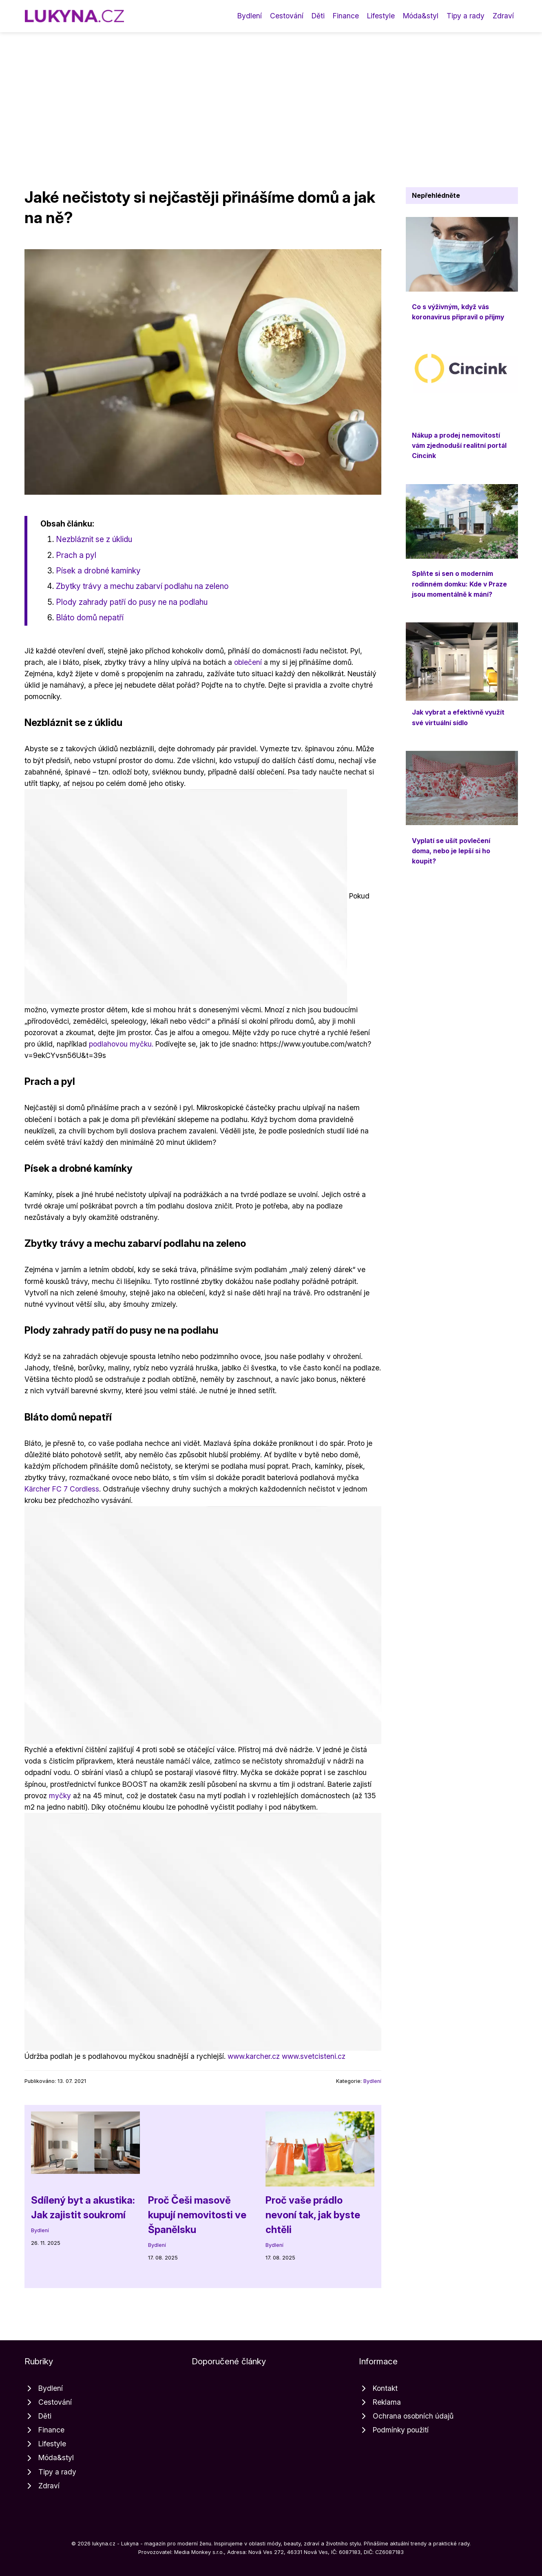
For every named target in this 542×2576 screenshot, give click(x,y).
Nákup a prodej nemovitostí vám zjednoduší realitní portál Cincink (459, 446)
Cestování (286, 15)
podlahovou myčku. (121, 1044)
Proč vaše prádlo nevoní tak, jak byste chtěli (312, 2214)
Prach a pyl (76, 555)
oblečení (248, 662)
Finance (346, 15)
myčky (60, 1795)
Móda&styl (420, 15)
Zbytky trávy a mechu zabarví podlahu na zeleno (142, 586)
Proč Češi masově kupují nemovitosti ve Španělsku (197, 2214)
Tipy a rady (465, 15)
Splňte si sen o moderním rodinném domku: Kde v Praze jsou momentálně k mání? (459, 584)
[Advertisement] (271, 93)
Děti (318, 15)
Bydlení (249, 15)
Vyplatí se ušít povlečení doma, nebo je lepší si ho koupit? (451, 851)
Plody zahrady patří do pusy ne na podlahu (132, 602)
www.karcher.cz (254, 2056)
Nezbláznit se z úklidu (94, 539)
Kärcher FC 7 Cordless (61, 1489)
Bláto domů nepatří (90, 617)
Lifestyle (381, 15)
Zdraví (503, 15)
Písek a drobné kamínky (98, 570)
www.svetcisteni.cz (313, 2056)
